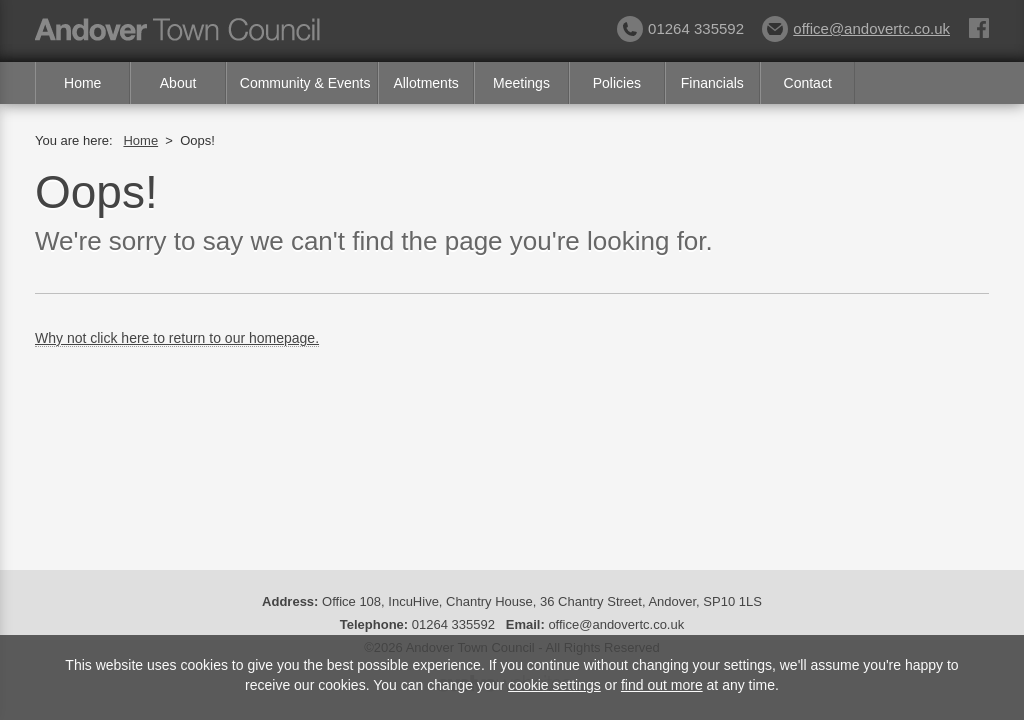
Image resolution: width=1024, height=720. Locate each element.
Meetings (521, 83)
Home (82, 83)
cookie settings (554, 685)
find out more (662, 685)
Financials (712, 83)
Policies (617, 83)
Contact (808, 83)
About (178, 83)
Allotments (425, 83)
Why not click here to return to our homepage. (177, 338)
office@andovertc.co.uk (856, 28)
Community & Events (305, 83)
